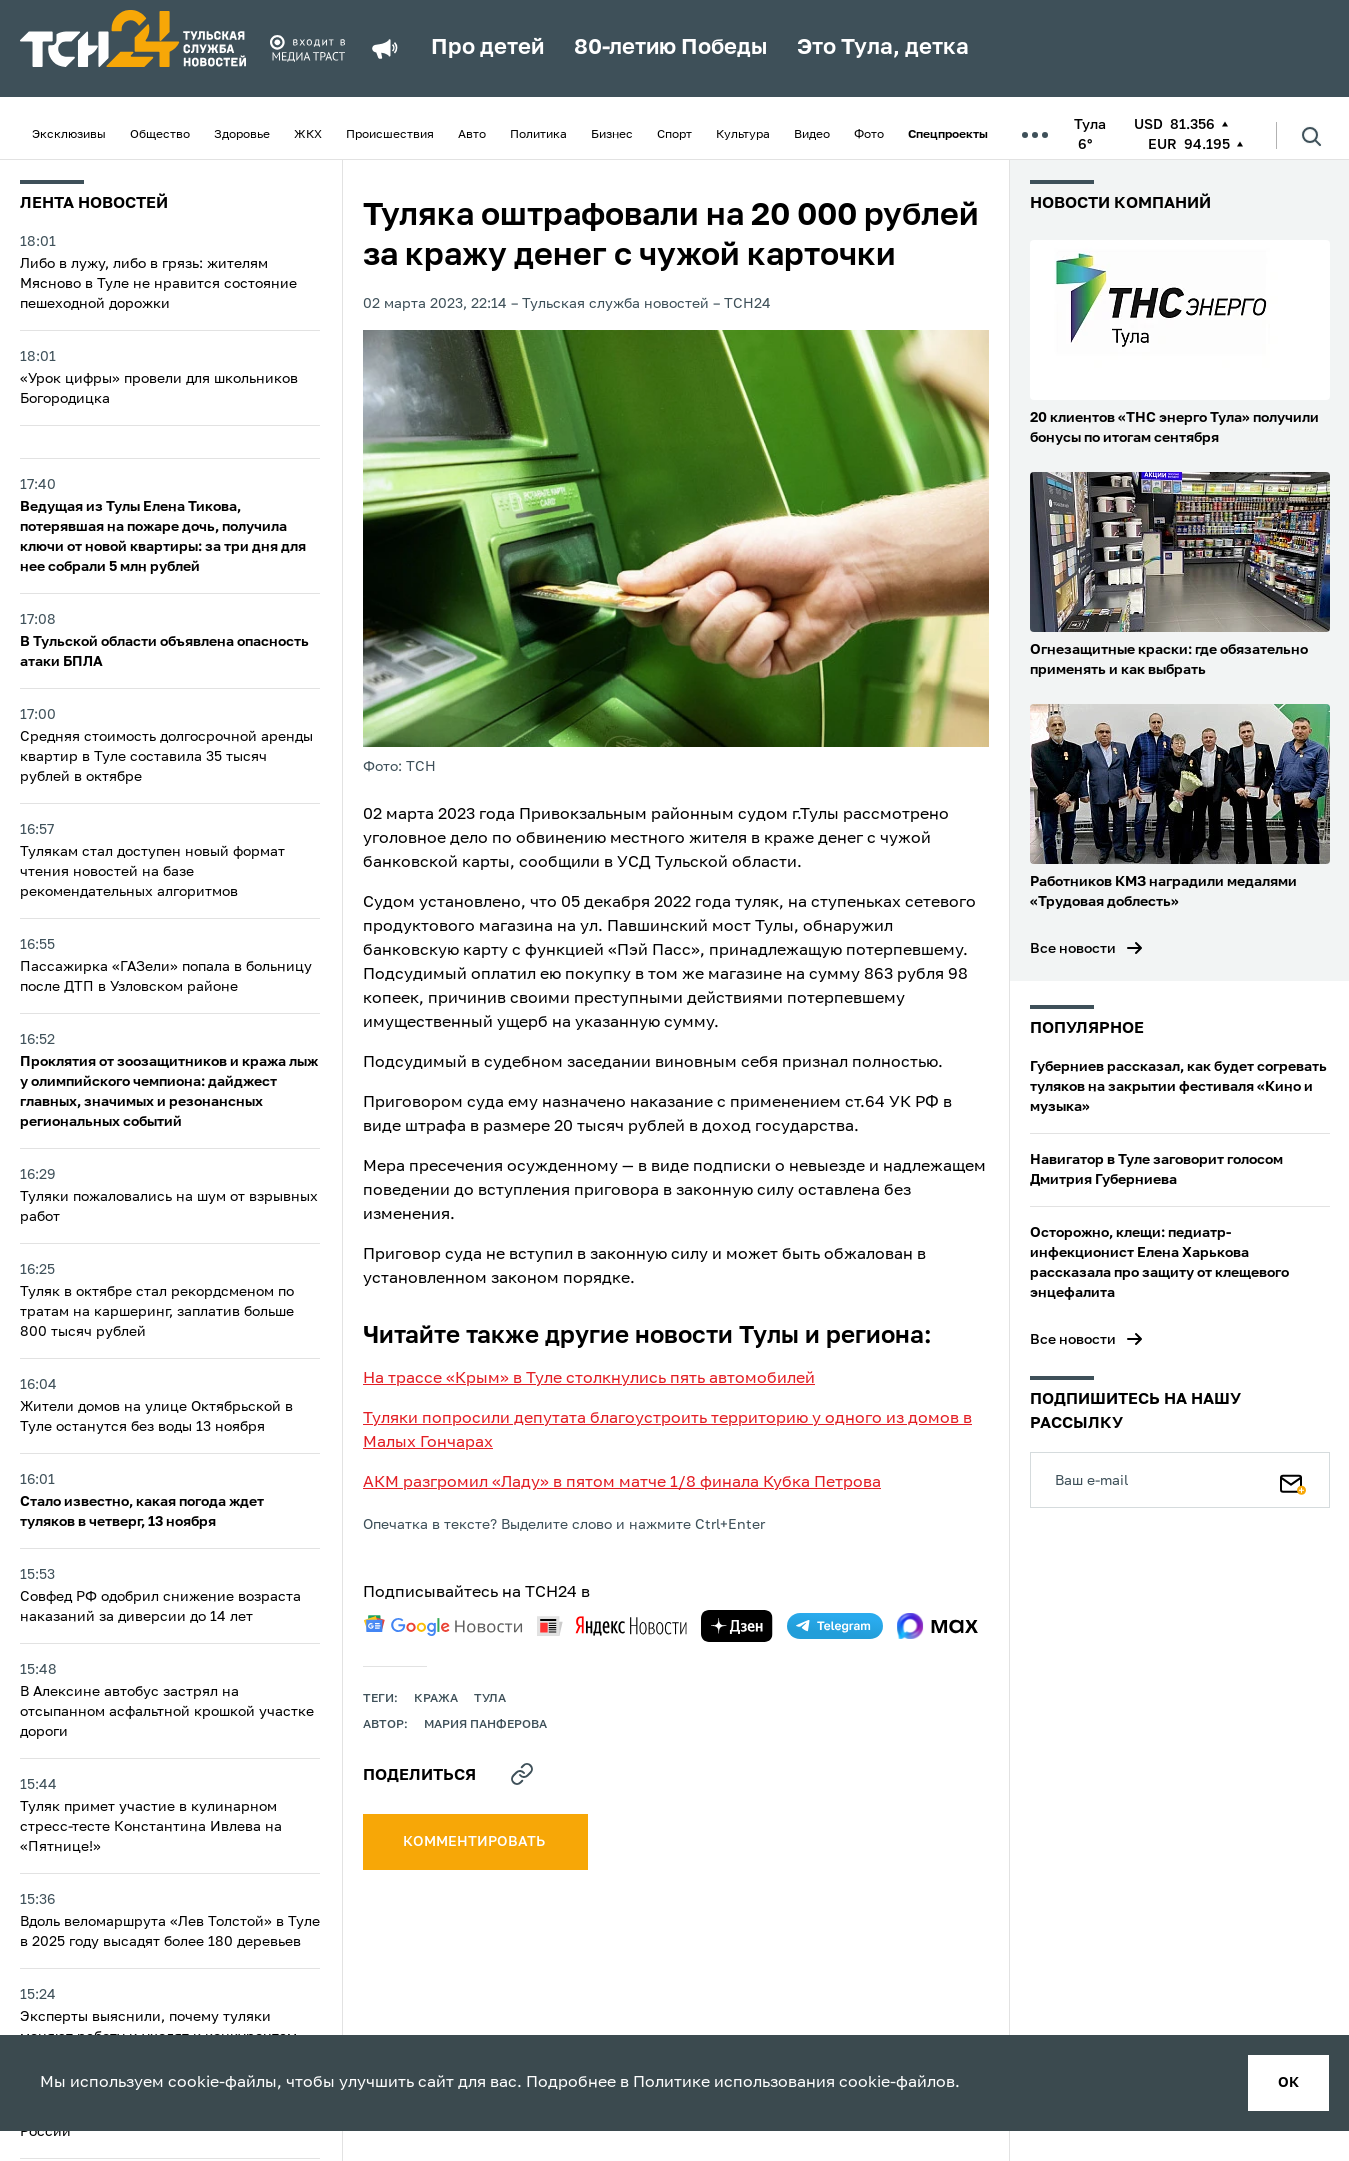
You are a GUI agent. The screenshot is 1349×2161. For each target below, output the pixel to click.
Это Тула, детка (883, 48)
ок (1288, 2083)
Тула (490, 1699)
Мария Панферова (485, 1725)
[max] (937, 1626)
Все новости (1073, 949)
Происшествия (390, 135)
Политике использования (734, 2083)
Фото (869, 135)
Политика (538, 135)
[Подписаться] (1293, 1480)
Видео (812, 135)
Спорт (674, 135)
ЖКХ (308, 135)
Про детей (487, 48)
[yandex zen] (737, 1626)
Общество (160, 135)
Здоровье (242, 135)
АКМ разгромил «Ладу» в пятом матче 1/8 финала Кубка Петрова (622, 1483)
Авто (472, 135)
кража (436, 1699)
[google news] (443, 1626)
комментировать (475, 1842)
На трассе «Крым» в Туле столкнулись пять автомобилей (589, 1379)
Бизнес (612, 135)
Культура (743, 135)
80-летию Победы (670, 48)
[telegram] (835, 1626)
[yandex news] (612, 1625)
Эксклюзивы (69, 135)
